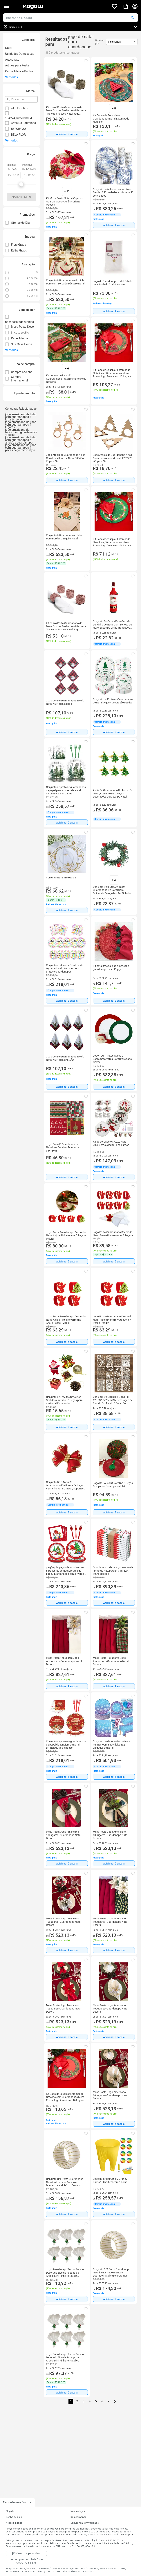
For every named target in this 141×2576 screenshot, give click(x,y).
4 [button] (90, 2401)
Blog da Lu (11, 2511)
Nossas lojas (77, 2511)
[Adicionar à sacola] (67, 134)
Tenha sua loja (14, 2517)
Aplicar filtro (21, 196)
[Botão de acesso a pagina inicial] (65, 6)
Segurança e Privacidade (84, 2523)
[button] (132, 18)
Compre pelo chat (26, 2553)
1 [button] (71, 2401)
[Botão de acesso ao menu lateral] (6, 6)
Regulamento (78, 2517)
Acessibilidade (14, 2523)
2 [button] (77, 2401)
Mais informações (17, 2502)
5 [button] (96, 2401)
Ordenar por (99, 42)
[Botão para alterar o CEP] (70, 27)
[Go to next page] (115, 2401)
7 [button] (108, 2401)
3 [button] (83, 2401)
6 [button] (102, 2401)
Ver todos (11, 77)
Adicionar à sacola (67, 134)
